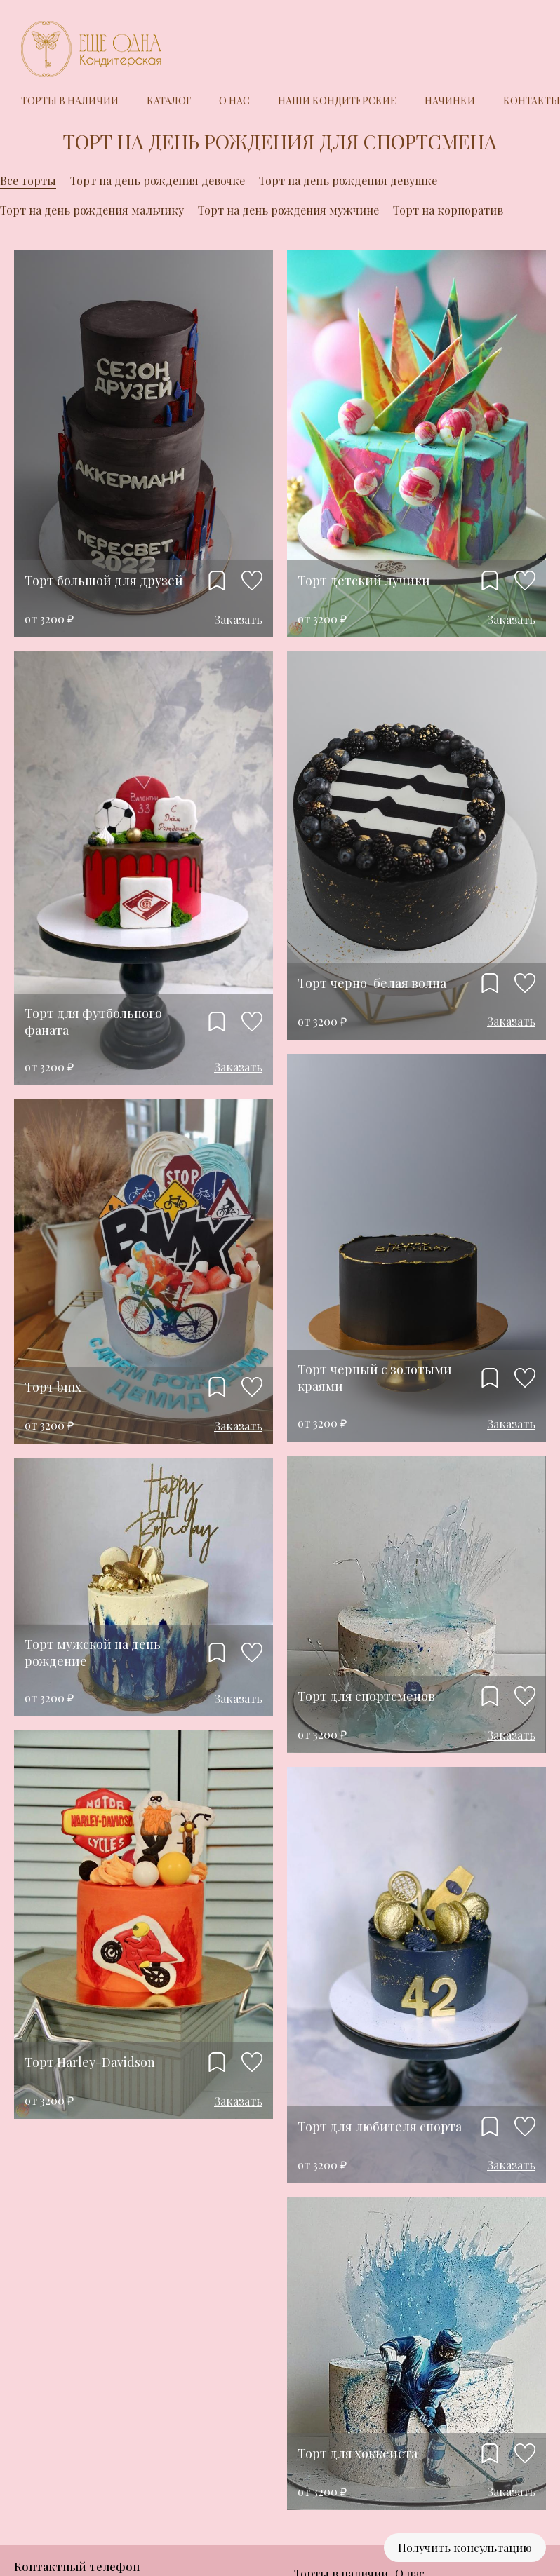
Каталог (169, 100)
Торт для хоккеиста (358, 2453)
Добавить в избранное (216, 580)
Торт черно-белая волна (372, 983)
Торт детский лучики (364, 580)
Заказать (238, 619)
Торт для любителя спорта (380, 2126)
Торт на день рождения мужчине (288, 210)
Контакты (531, 100)
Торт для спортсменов (366, 1696)
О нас (234, 100)
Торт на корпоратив (448, 210)
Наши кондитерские (337, 100)
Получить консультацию (465, 2547)
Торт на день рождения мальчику (92, 210)
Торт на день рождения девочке (157, 180)
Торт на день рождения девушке (348, 180)
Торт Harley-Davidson (90, 2062)
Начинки (450, 100)
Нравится (251, 580)
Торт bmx (53, 1386)
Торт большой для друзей (104, 580)
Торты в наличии (70, 100)
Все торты (28, 180)
